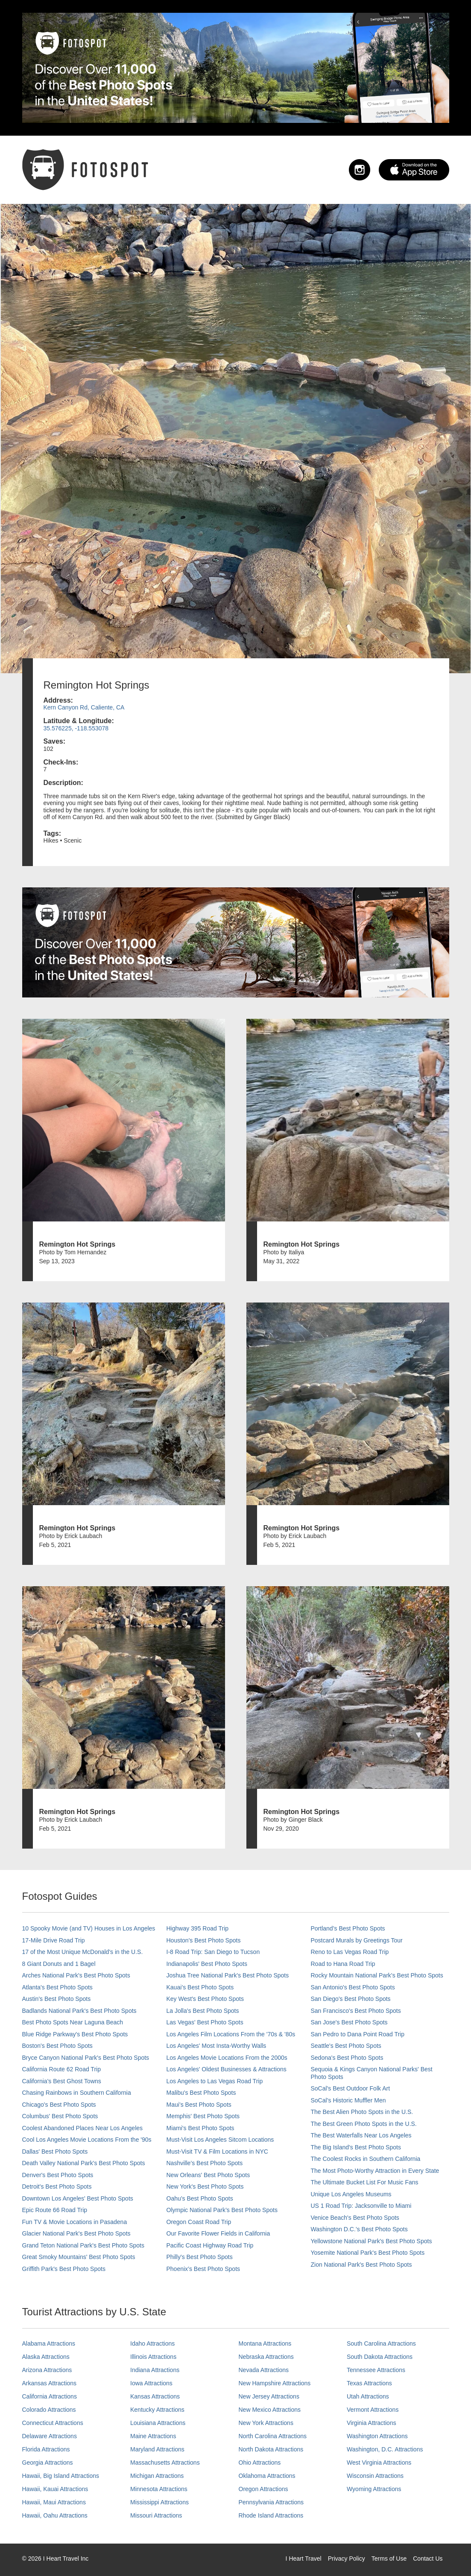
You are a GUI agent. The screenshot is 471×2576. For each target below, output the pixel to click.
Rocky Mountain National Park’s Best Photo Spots (377, 1975)
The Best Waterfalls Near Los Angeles (361, 2135)
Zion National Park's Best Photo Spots (361, 2264)
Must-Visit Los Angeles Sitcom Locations (220, 2139)
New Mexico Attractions (270, 2409)
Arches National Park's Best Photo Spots (76, 1975)
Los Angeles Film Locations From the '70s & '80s (231, 2034)
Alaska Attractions (46, 2356)
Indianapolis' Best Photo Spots (207, 1963)
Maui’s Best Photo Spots (199, 2104)
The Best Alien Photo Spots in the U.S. (362, 2111)
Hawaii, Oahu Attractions (55, 2515)
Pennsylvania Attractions (271, 2502)
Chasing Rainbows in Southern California (76, 2092)
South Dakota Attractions (379, 2356)
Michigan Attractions (157, 2475)
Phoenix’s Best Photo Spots (203, 2268)
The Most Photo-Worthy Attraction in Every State (375, 2170)
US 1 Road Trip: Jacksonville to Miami (361, 2205)
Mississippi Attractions (159, 2502)
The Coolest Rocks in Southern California (366, 2158)
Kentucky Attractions (157, 2409)
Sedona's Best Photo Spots (347, 2057)
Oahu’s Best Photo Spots (200, 2198)
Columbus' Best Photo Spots (60, 2116)
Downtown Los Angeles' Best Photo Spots (77, 2198)
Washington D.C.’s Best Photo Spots (359, 2229)
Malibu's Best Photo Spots (201, 2092)
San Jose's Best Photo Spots (349, 2022)
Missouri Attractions (156, 2515)
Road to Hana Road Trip (343, 1963)
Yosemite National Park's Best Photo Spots (368, 2252)
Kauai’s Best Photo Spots (200, 1987)
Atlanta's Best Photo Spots (57, 1987)
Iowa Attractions (151, 2383)
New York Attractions (266, 2422)
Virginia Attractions (371, 2422)
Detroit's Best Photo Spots (57, 2186)
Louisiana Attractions (157, 2422)
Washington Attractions (377, 2436)
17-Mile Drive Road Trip (53, 1940)
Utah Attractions (368, 2396)
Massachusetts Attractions (165, 2462)
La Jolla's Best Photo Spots (203, 2010)
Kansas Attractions (155, 2396)
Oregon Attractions (263, 2489)
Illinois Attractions (153, 2356)
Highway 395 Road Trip (198, 1928)
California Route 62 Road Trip (61, 2069)
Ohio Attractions (260, 2462)
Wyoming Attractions (374, 2489)
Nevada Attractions (264, 2370)
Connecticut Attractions (52, 2422)
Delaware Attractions (49, 2436)
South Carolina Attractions (381, 2343)
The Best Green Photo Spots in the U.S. (364, 2123)
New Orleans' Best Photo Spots (208, 2175)
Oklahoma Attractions (267, 2475)
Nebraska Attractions (266, 2356)
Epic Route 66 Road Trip (55, 2210)
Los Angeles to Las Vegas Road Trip (215, 2081)
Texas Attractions (369, 2383)
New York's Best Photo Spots (205, 2186)
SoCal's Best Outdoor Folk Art (350, 2088)
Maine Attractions (153, 2436)
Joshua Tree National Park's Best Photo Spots (228, 1975)
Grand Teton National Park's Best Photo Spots (83, 2245)
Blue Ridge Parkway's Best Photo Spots (75, 2034)
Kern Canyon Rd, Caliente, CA (84, 707)
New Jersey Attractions (269, 2396)
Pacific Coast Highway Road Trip (210, 2245)
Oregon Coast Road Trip (199, 2221)
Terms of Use (389, 2558)
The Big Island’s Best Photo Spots (356, 2147)
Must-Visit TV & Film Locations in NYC (217, 2151)
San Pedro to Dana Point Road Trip (357, 2034)
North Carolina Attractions (273, 2436)
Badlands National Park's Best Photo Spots (79, 2010)
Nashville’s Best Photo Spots (205, 2163)
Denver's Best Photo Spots (58, 2175)
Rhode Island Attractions (271, 2515)
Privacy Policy (346, 2558)
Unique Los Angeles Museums (351, 2194)
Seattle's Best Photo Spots (346, 2045)
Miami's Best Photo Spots (200, 2128)
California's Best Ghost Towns (61, 2081)
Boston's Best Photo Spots (57, 2045)
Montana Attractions (265, 2343)
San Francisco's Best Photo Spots (356, 2010)
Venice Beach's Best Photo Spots (355, 2217)
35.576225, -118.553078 (76, 728)
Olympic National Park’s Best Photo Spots (222, 2210)
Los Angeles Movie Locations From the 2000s (227, 2057)
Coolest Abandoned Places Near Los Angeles (82, 2128)
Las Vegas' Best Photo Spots (205, 2022)
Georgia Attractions (47, 2462)
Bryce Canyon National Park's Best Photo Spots (85, 2057)
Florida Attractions (46, 2449)
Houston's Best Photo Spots (204, 1940)
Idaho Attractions (152, 2343)
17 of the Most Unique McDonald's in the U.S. (82, 1951)
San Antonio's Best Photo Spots (353, 1987)
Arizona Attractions (47, 2370)
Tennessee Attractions (376, 2370)
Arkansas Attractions (49, 2383)
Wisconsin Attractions (375, 2475)
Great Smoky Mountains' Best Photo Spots (78, 2256)
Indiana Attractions (154, 2370)
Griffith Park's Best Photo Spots (63, 2268)
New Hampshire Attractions (275, 2383)
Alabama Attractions (49, 2343)
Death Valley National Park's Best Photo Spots (83, 2163)
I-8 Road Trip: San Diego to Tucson (213, 1951)
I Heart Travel (304, 2558)
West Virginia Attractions (379, 2462)
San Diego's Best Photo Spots (351, 1998)
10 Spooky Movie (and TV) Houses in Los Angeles (88, 1928)
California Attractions (49, 2396)
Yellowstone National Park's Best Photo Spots (371, 2241)
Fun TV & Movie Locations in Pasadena (74, 2221)
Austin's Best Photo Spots (56, 1998)
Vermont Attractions (372, 2409)
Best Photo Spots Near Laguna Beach (72, 2022)
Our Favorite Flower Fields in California (218, 2233)
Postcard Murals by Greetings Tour (357, 1940)
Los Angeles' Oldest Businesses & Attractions (227, 2069)
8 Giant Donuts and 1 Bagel (59, 1963)
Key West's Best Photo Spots (205, 1998)
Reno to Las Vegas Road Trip (350, 1951)
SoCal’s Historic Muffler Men (348, 2100)
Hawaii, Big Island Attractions (60, 2475)
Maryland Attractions (157, 2449)
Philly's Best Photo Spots (200, 2256)
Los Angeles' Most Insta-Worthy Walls (216, 2045)
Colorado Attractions (49, 2409)
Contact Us (427, 2558)
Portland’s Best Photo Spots (348, 1928)
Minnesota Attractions (158, 2489)
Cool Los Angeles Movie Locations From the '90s (87, 2139)
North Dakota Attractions (271, 2449)
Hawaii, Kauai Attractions (55, 2489)
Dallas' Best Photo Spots (55, 2151)
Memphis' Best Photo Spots (203, 2116)
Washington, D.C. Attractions (385, 2449)
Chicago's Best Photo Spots (59, 2104)
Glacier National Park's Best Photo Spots (76, 2233)
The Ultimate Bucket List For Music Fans (364, 2182)
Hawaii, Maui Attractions (54, 2502)
